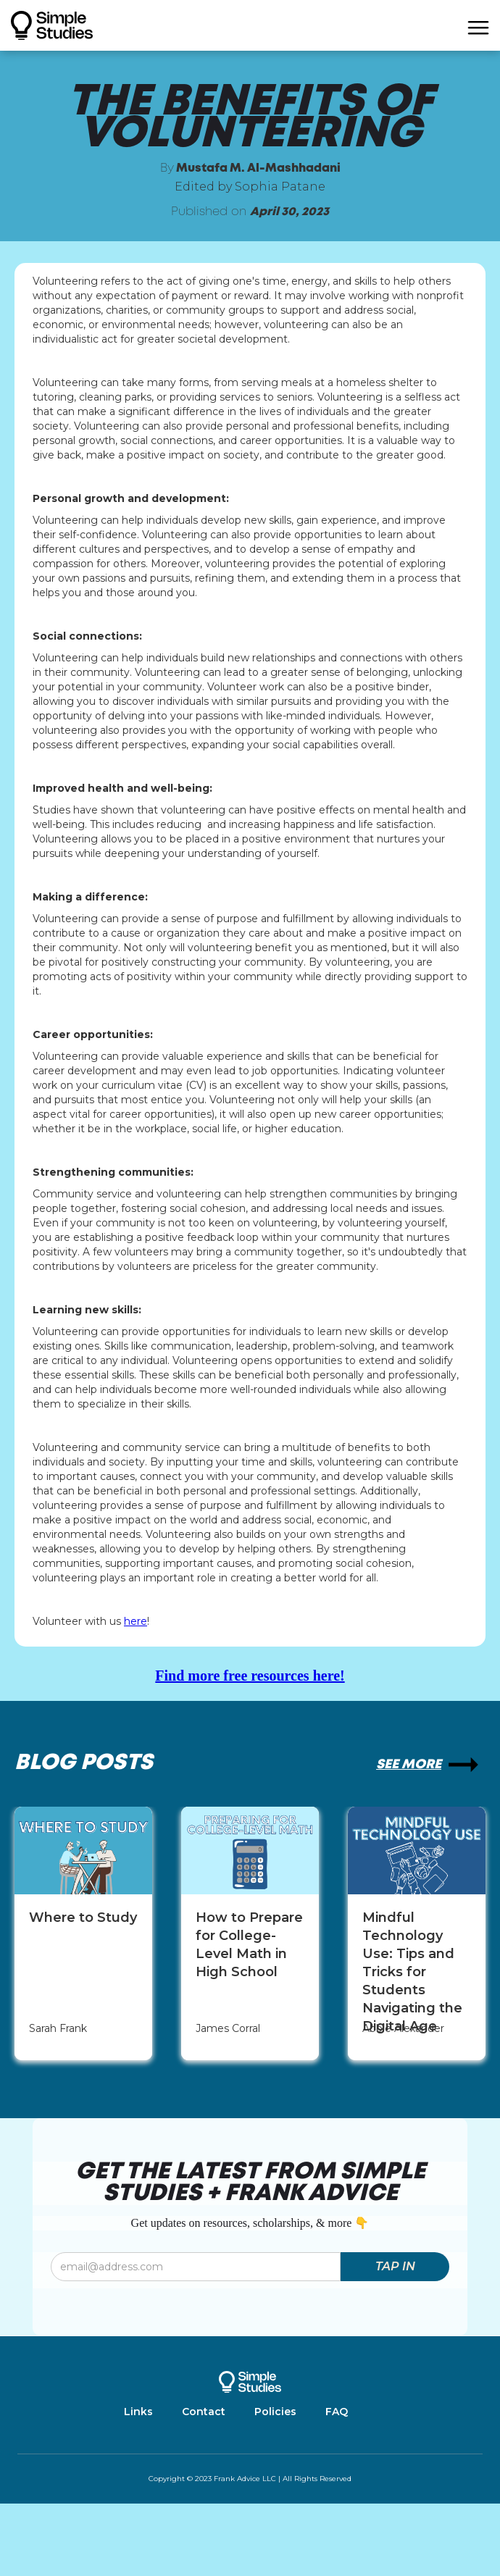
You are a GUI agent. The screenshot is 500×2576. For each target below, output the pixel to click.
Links (138, 2411)
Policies (275, 2411)
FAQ (336, 2411)
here (135, 1621)
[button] (478, 25)
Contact (203, 2411)
